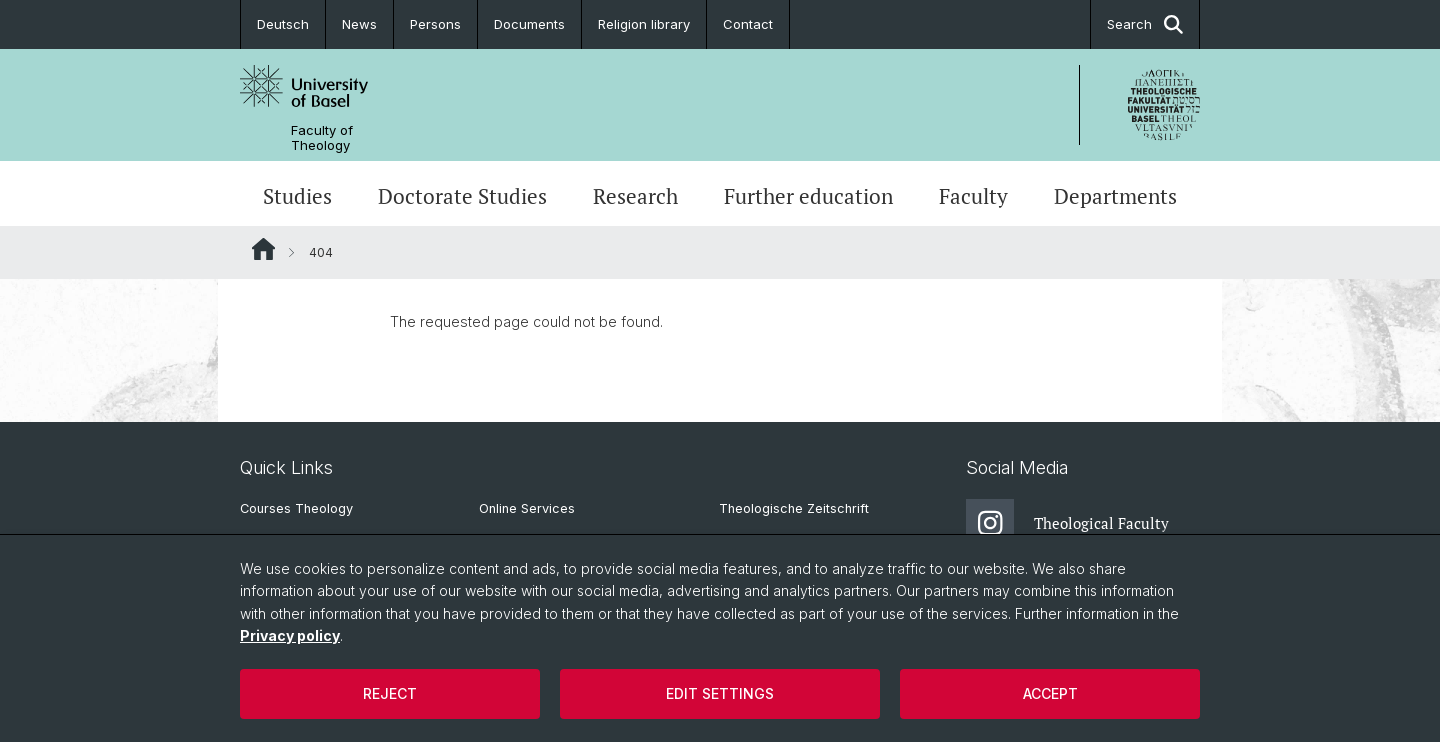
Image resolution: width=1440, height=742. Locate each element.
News (359, 24)
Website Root (263, 249)
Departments (1115, 196)
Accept (1050, 693)
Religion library (644, 24)
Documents (529, 24)
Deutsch (283, 24)
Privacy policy (290, 635)
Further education (808, 196)
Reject (390, 693)
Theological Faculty (1067, 523)
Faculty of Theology (322, 138)
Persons (435, 24)
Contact (748, 24)
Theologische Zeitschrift (794, 508)
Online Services (527, 508)
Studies (297, 196)
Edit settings (720, 693)
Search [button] (1145, 24)
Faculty (973, 196)
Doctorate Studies (462, 196)
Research (635, 196)
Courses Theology (296, 508)
